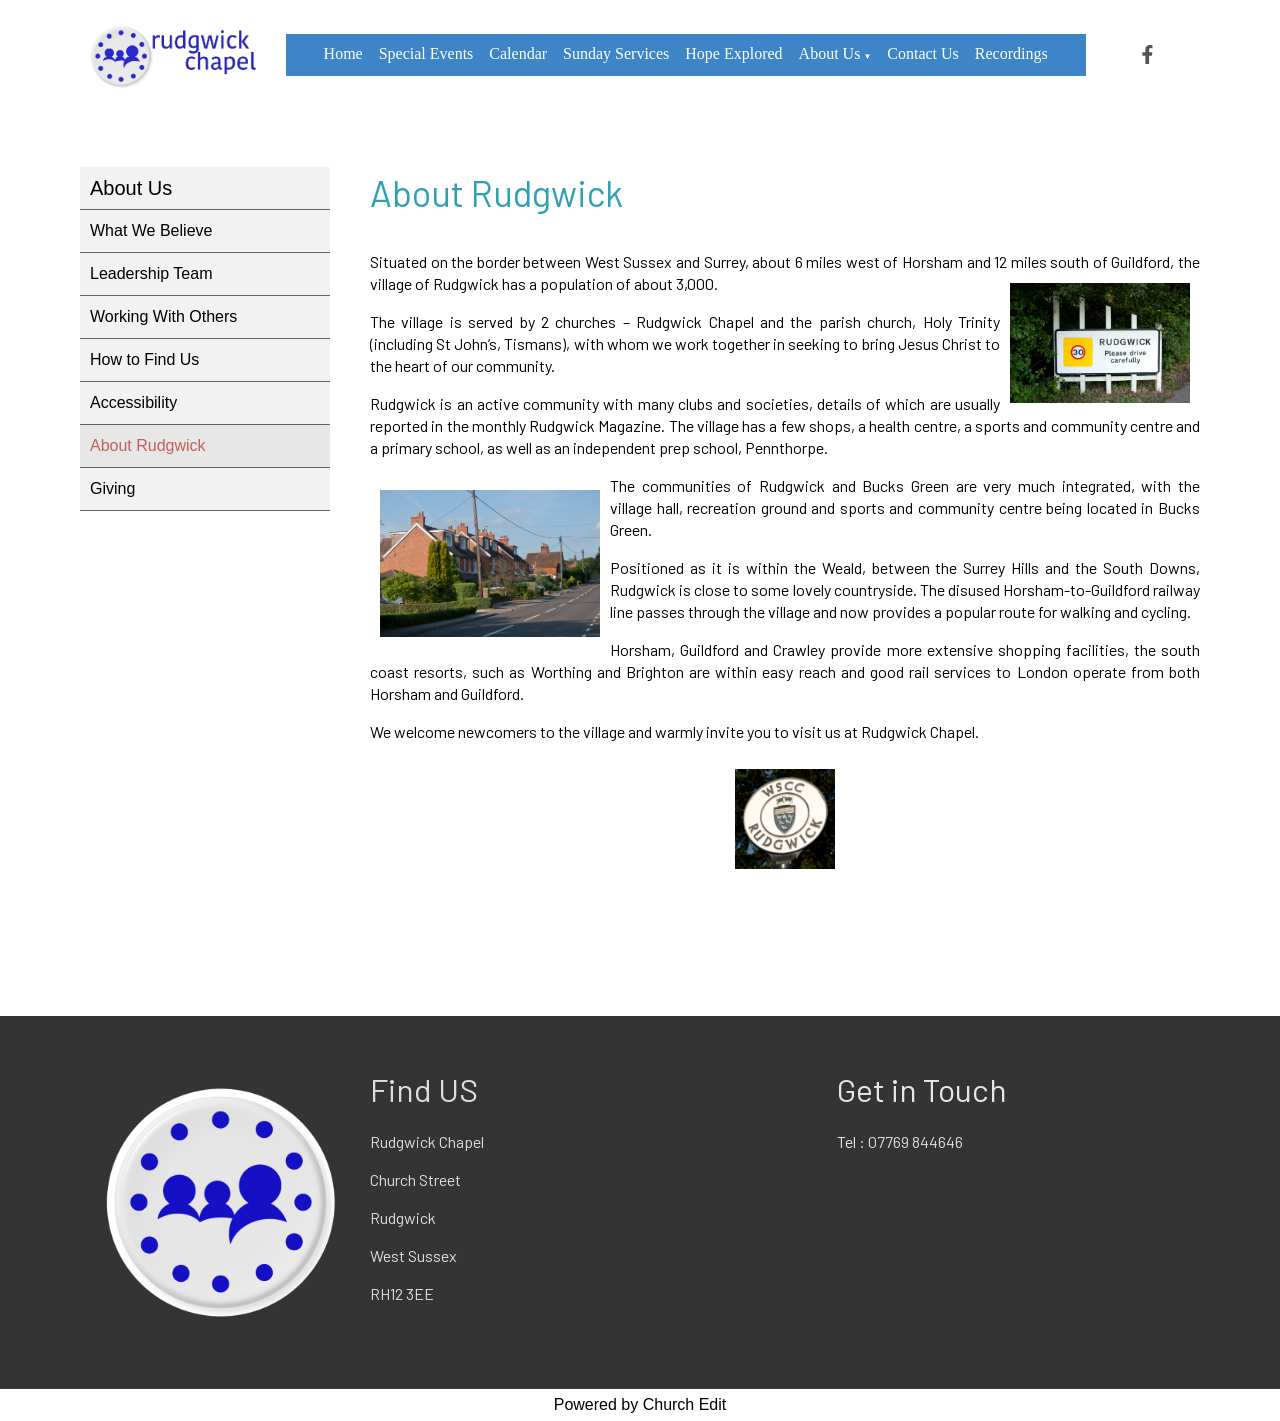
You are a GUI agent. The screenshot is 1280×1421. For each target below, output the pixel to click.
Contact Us (923, 53)
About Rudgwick (148, 445)
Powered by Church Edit (640, 1404)
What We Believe (151, 230)
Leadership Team (151, 273)
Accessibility (133, 402)
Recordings (1011, 53)
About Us (830, 53)
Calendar (518, 53)
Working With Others (163, 316)
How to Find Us (144, 359)
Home (343, 53)
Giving (112, 488)
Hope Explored (733, 53)
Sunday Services (616, 53)
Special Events (426, 53)
